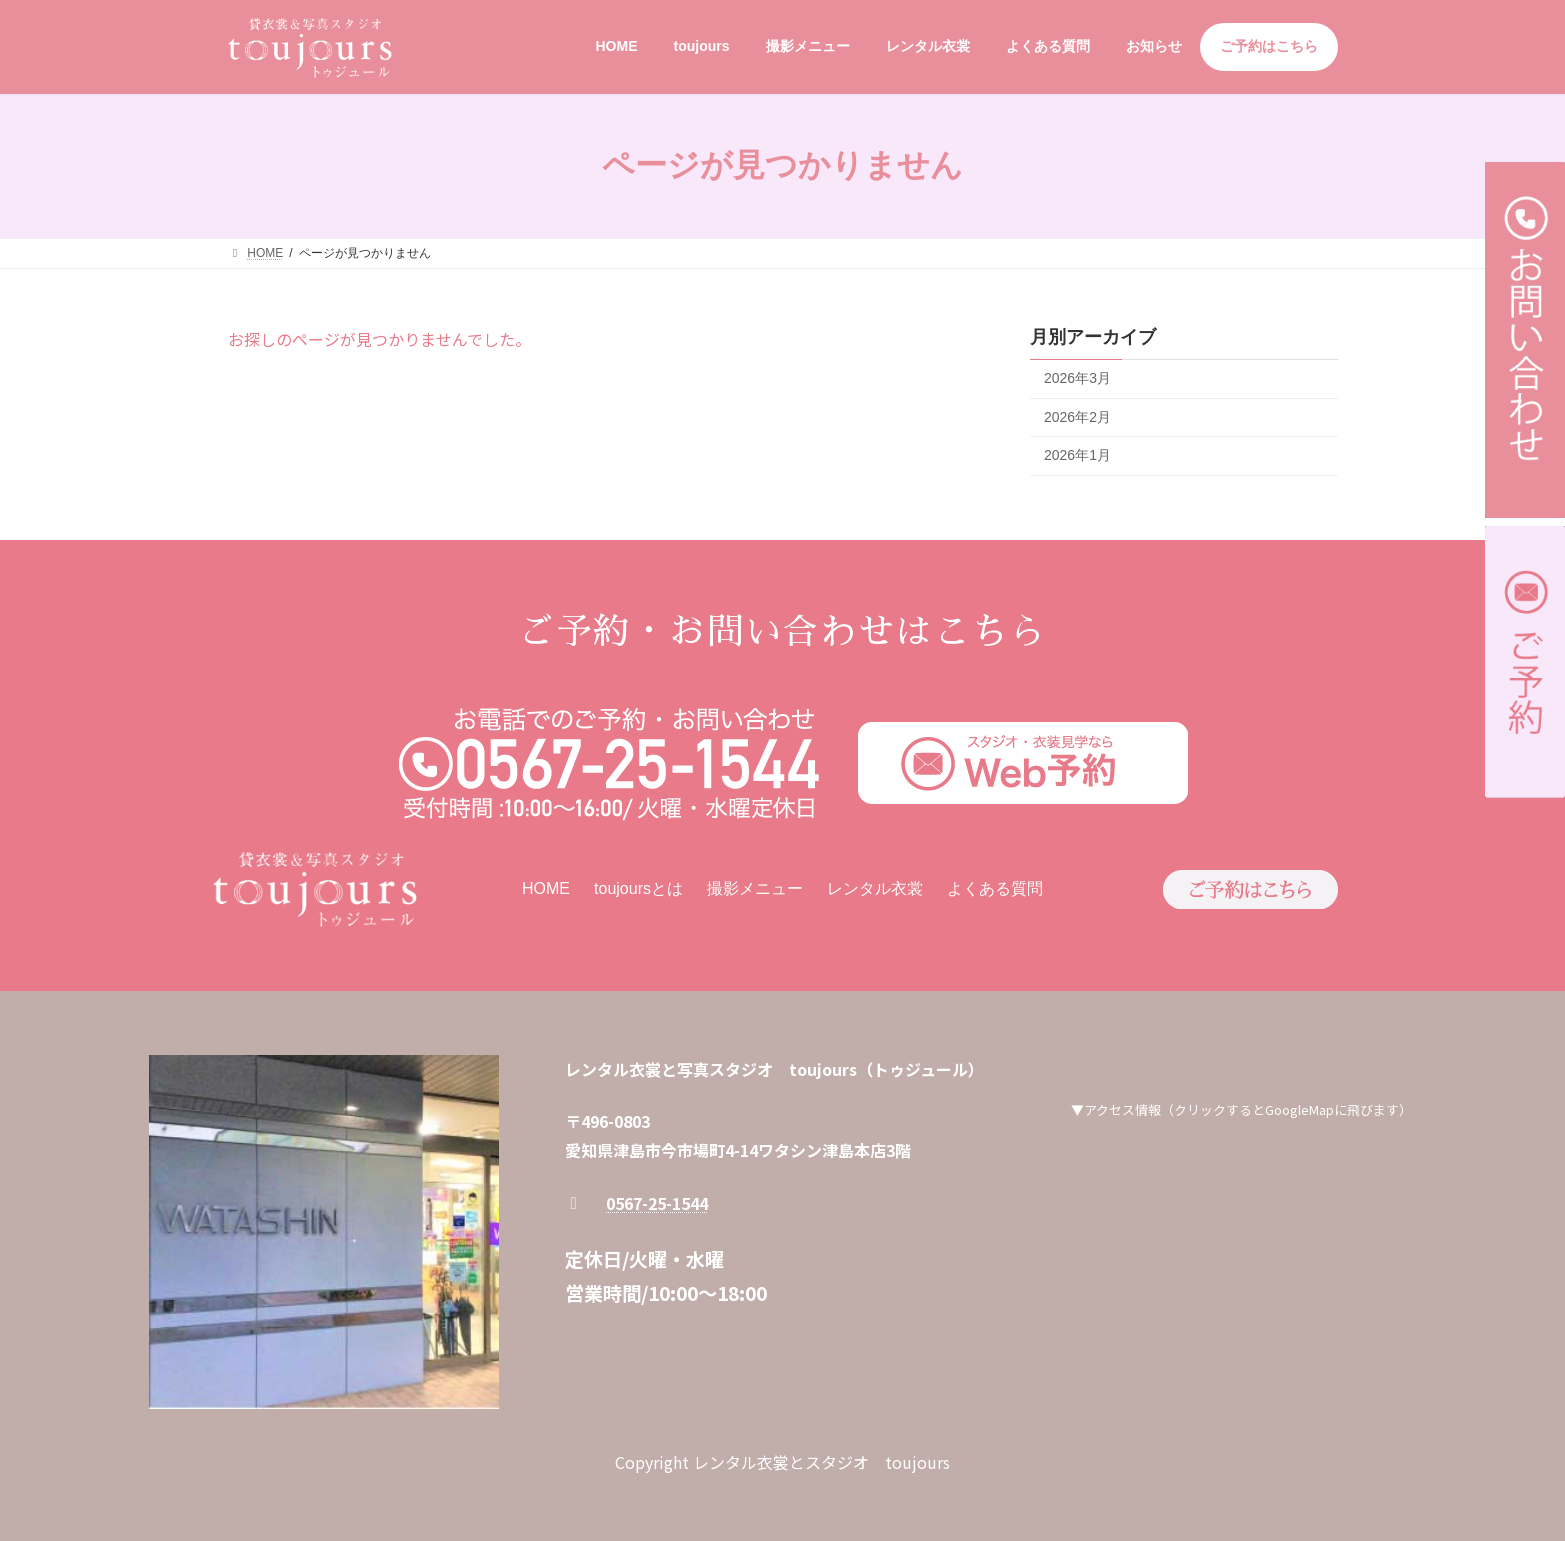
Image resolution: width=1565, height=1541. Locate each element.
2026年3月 (1077, 378)
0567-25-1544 (657, 1203)
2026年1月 (1077, 455)
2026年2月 (1077, 416)
